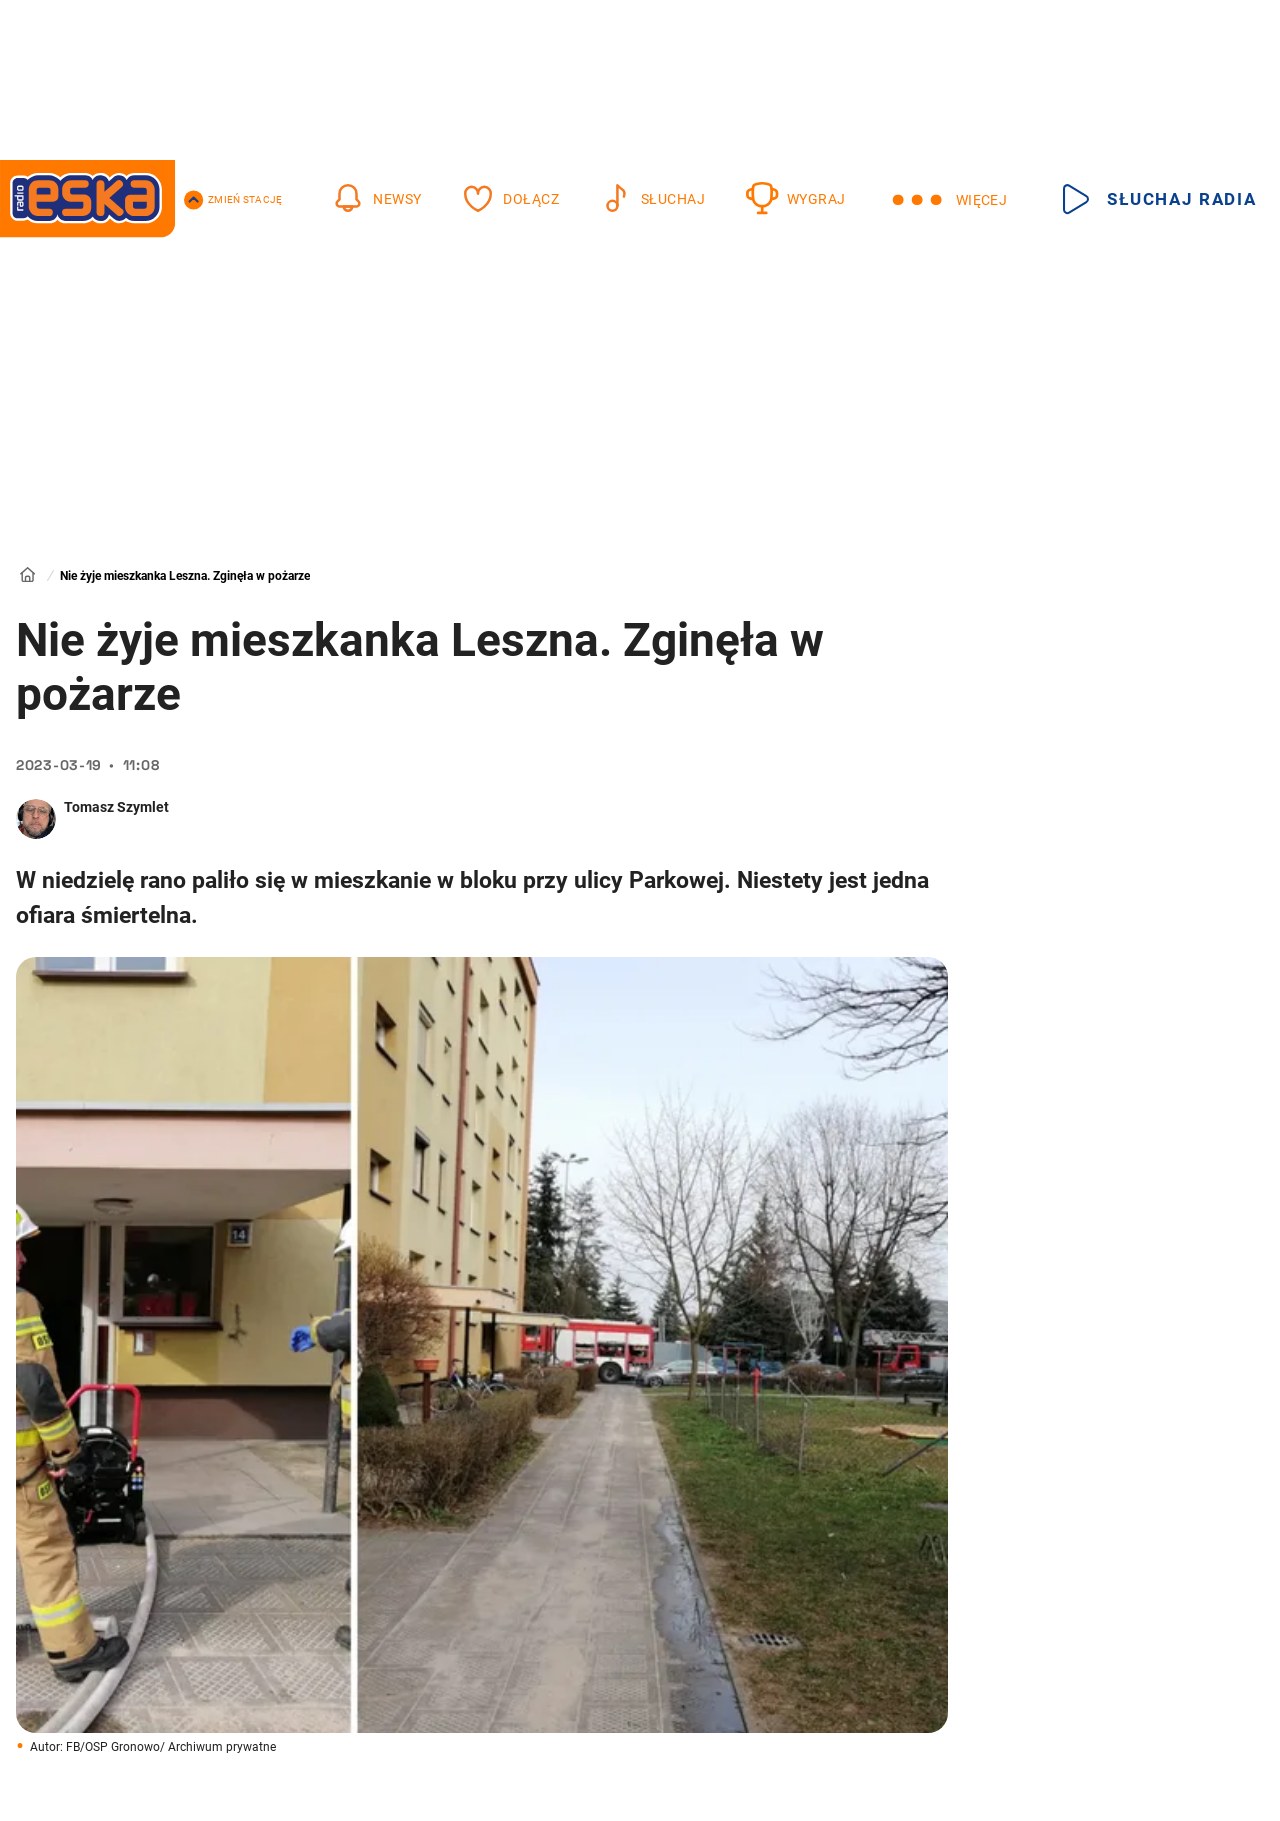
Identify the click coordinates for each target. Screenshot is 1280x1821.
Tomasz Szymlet (116, 807)
